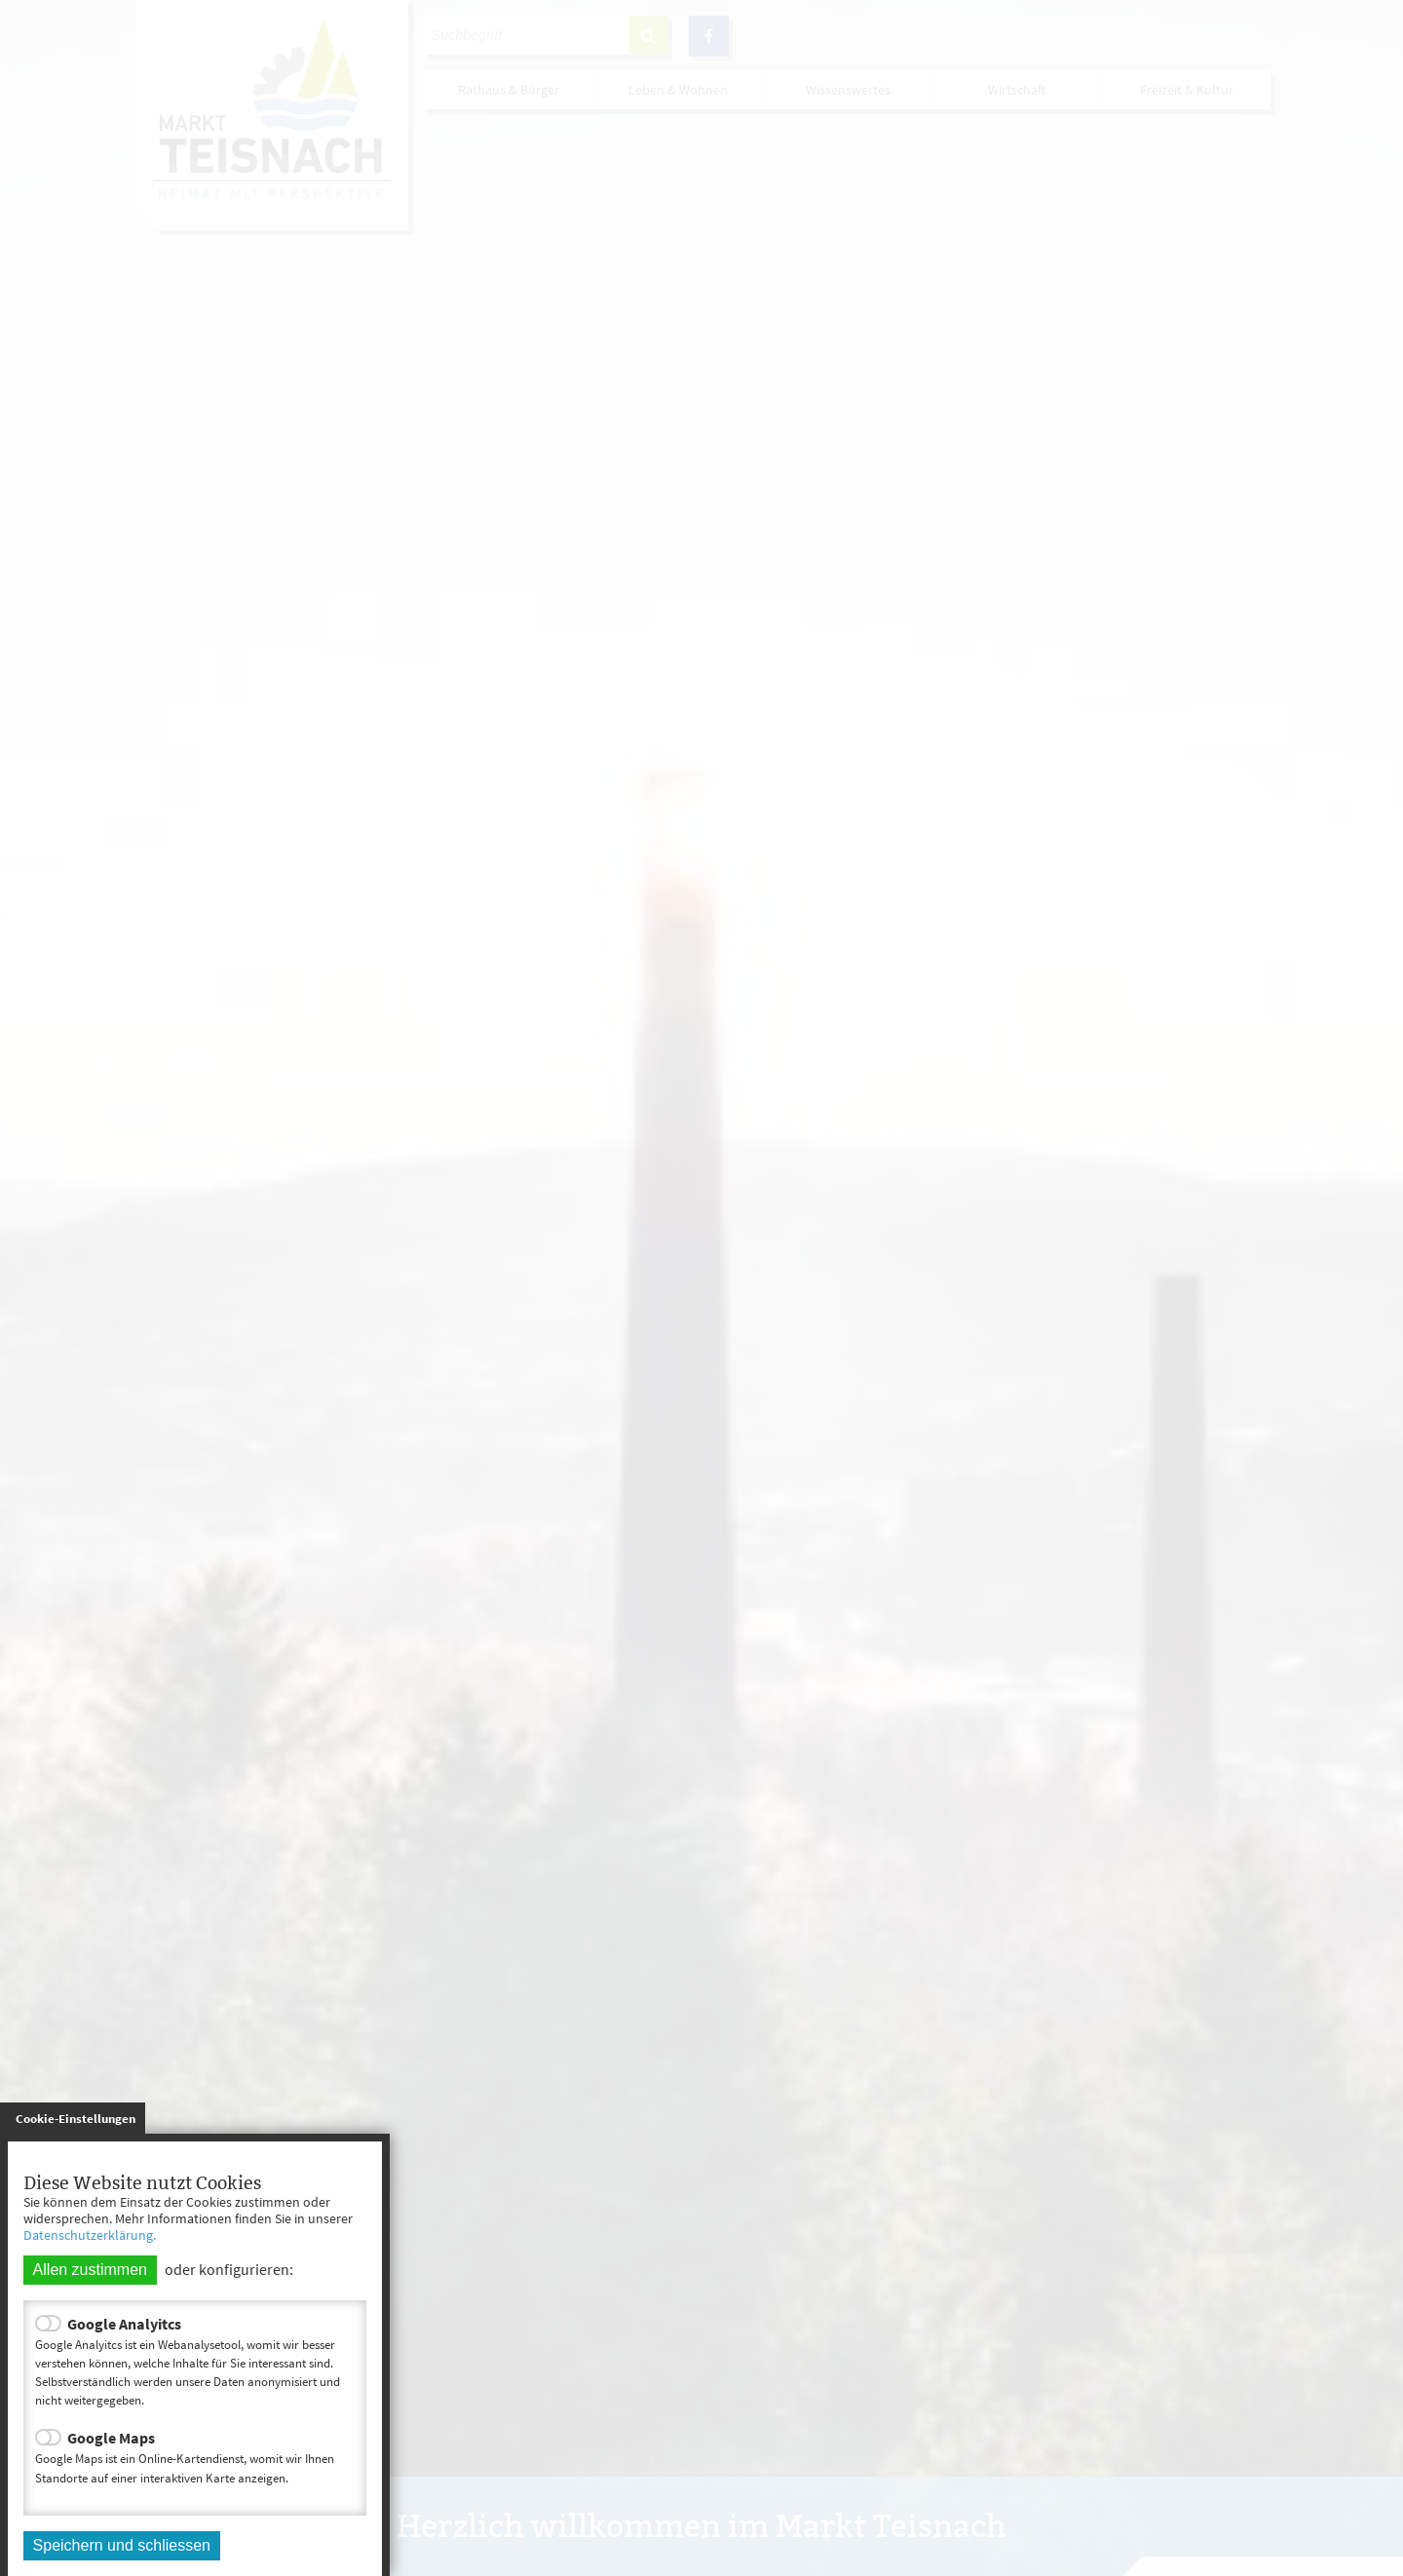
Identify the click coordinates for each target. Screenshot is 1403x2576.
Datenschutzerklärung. (89, 2235)
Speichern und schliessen (121, 2545)
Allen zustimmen (90, 2269)
